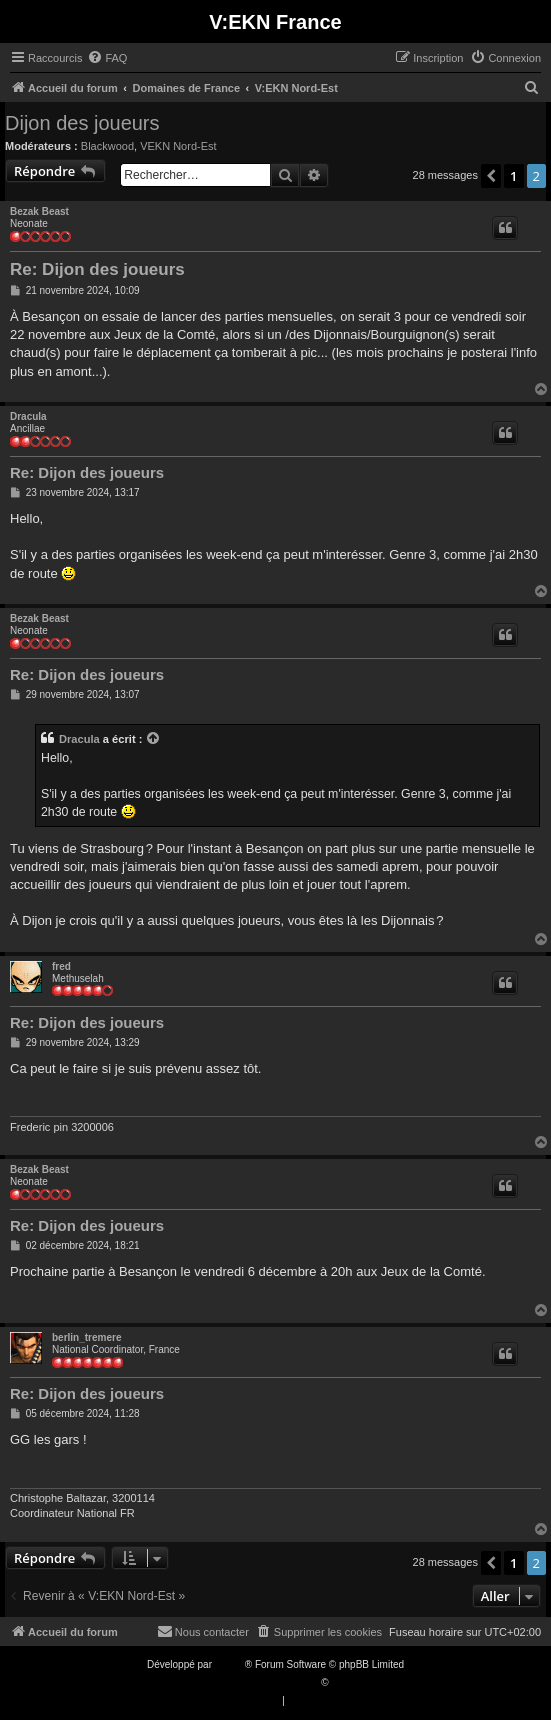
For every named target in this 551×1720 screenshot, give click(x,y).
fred (61, 966)
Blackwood (107, 146)
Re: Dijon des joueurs (97, 269)
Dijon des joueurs (82, 123)
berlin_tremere (86, 1337)
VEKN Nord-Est (178, 146)
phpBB (230, 1664)
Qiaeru (346, 1682)
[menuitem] (107, 58)
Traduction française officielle (254, 1682)
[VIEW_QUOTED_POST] (154, 739)
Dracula (28, 416)
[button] (491, 176)
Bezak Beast (39, 211)
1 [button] (513, 176)
